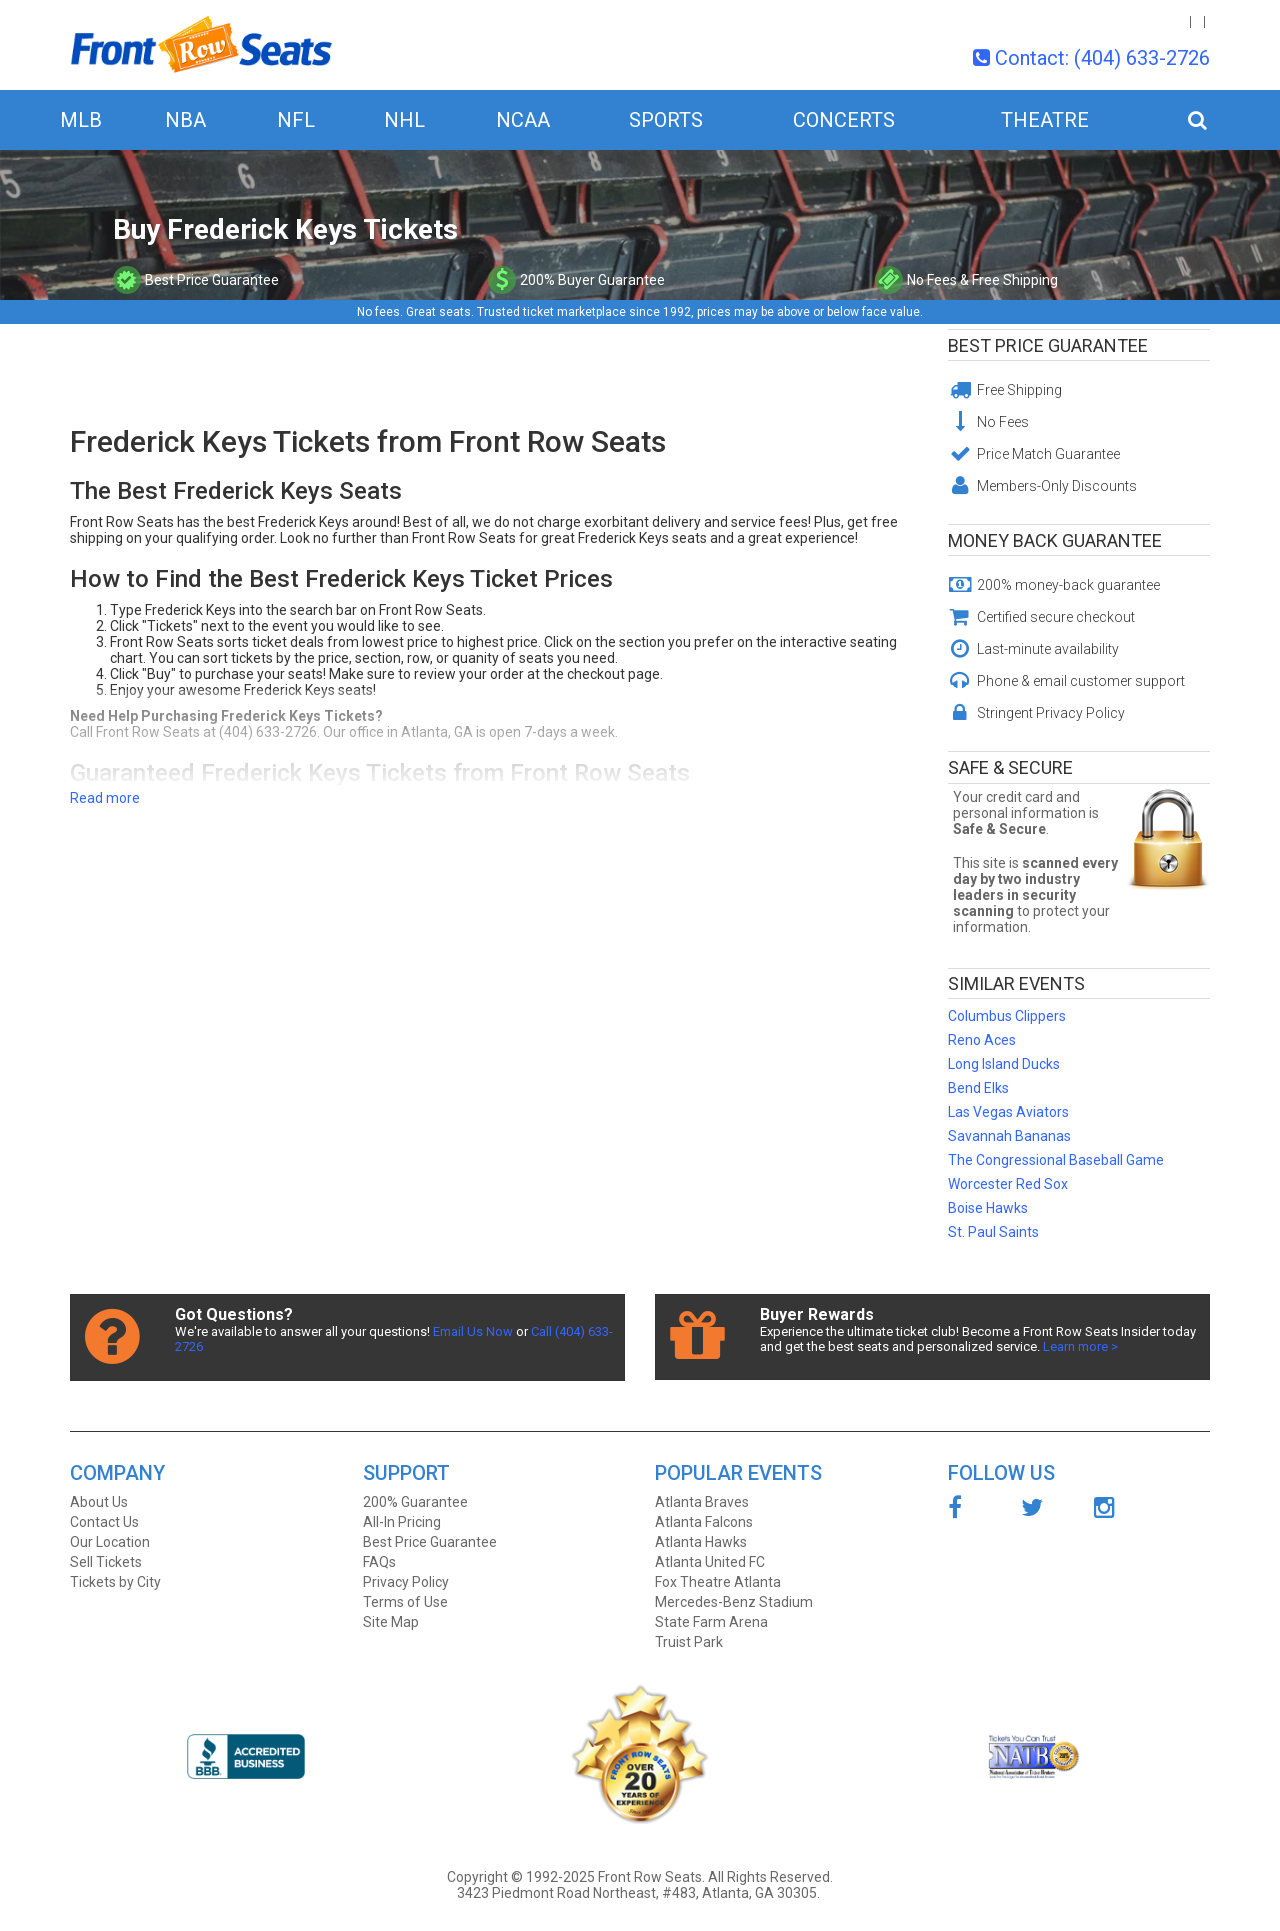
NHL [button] (404, 120)
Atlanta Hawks (701, 1542)
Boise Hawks (988, 1208)
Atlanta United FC (710, 1562)
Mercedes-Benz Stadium (734, 1602)
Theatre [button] (1045, 120)
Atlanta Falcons (704, 1522)
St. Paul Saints (993, 1232)
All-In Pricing (402, 1522)
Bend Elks (978, 1088)
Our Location (110, 1542)
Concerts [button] (844, 120)
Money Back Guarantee (1055, 540)
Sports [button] (666, 120)
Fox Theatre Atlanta (718, 1582)
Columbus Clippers (1007, 1016)
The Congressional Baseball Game (1056, 1160)
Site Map (391, 1622)
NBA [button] (185, 120)
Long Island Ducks (1004, 1064)
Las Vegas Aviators (1008, 1112)
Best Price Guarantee (1048, 345)
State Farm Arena (711, 1622)
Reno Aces (982, 1040)
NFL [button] (296, 120)
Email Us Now (473, 1331)
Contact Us (104, 1522)
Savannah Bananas (1009, 1136)
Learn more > (1080, 1346)
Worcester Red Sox (1008, 1184)
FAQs (379, 1562)
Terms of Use (405, 1602)
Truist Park (689, 1642)
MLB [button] (81, 120)
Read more (105, 798)
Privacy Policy (406, 1582)
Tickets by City (115, 1582)
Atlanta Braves (702, 1502)
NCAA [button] (523, 120)
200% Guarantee (415, 1502)
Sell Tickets (106, 1562)
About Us (99, 1502)
